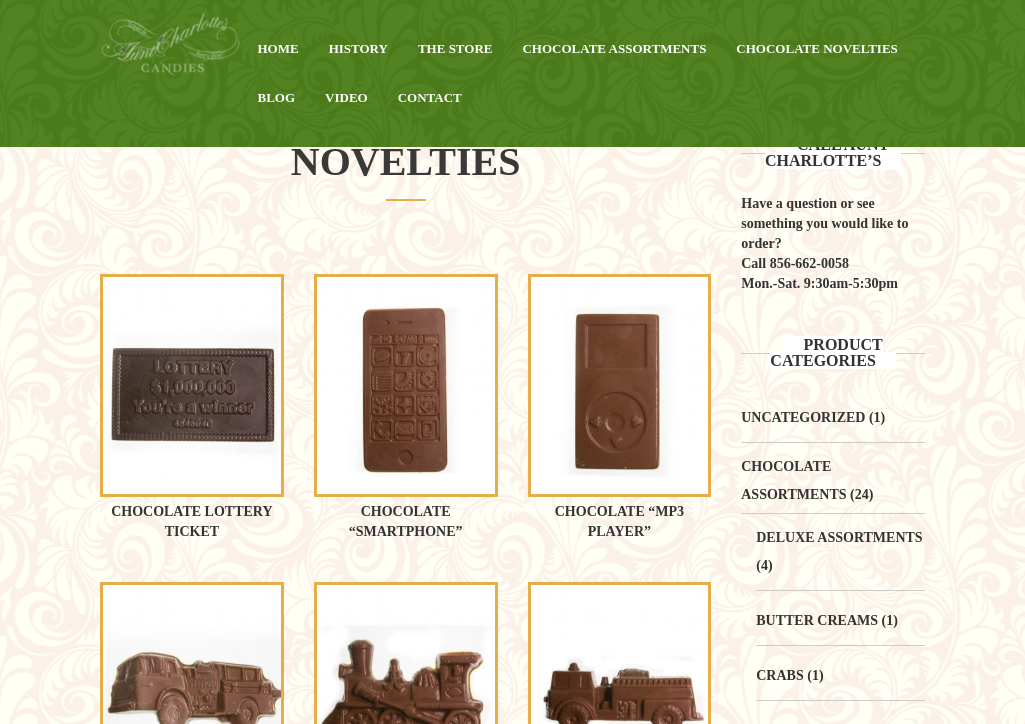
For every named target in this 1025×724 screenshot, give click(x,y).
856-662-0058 (809, 263)
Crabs (779, 675)
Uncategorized (803, 417)
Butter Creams (817, 620)
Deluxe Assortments (839, 537)
